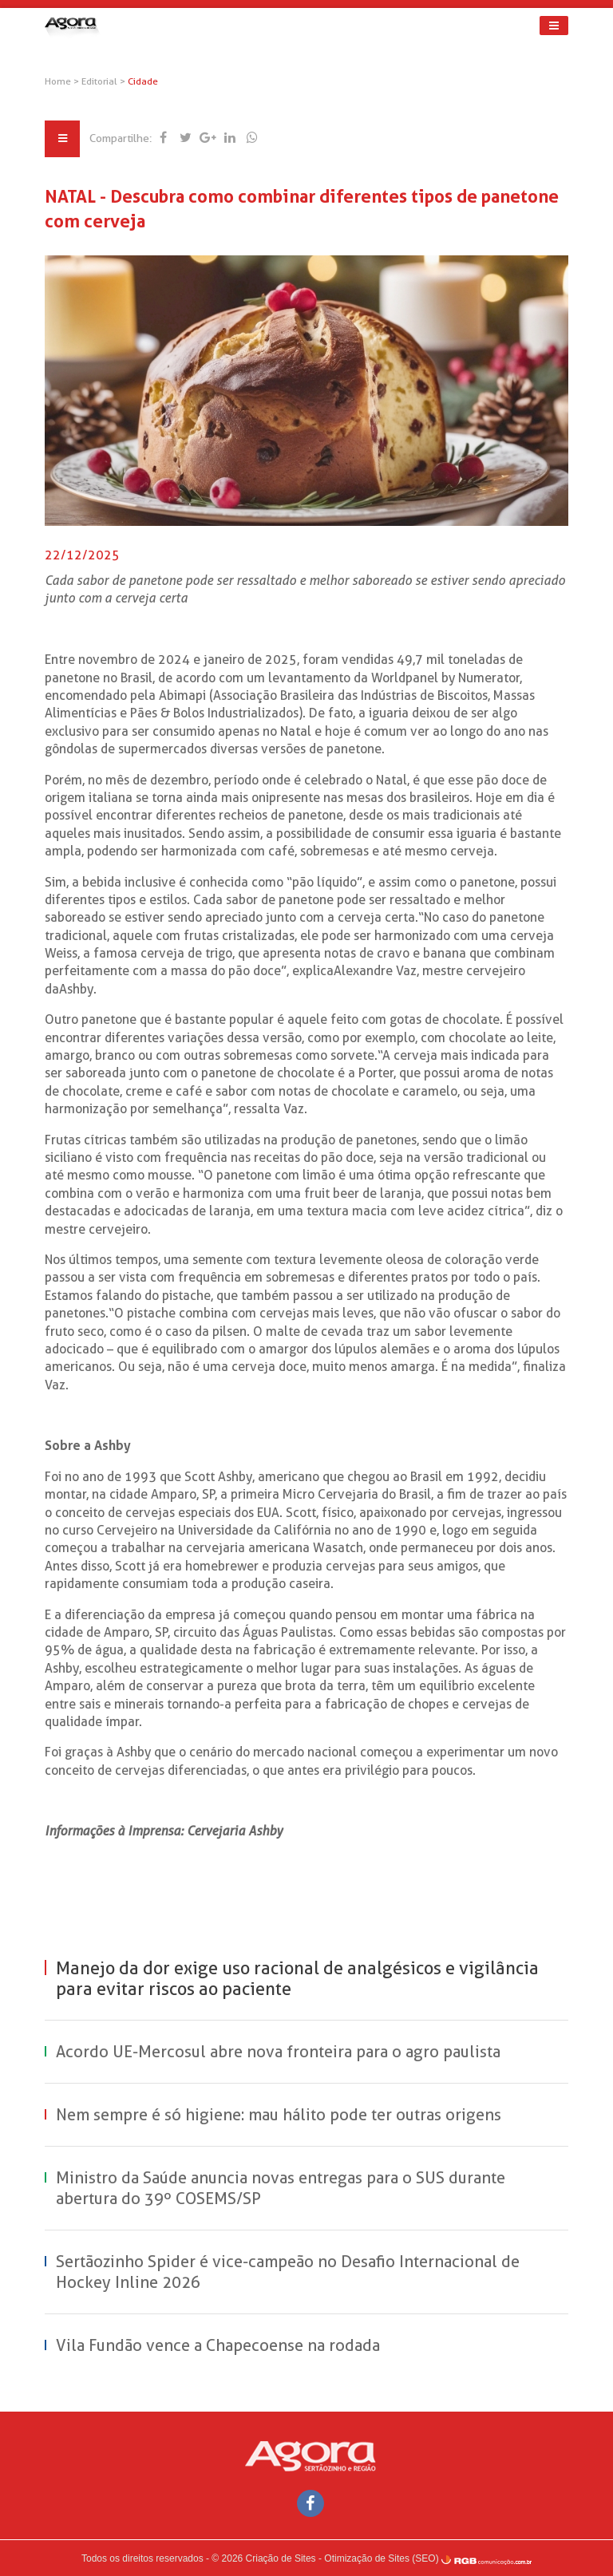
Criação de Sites (281, 2557)
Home (59, 81)
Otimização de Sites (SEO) (381, 2557)
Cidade (144, 81)
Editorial (102, 81)
